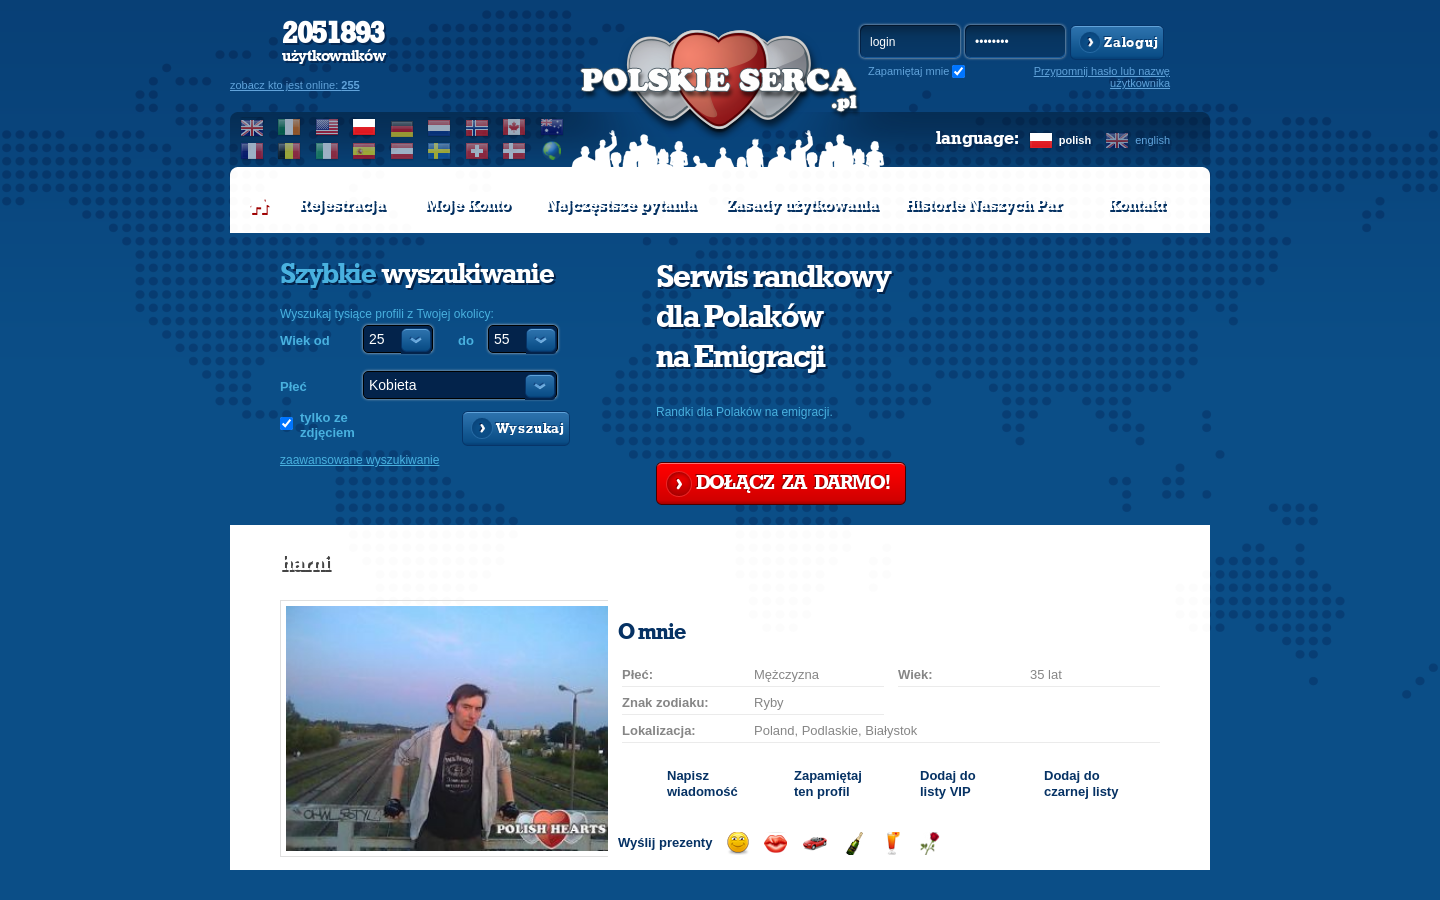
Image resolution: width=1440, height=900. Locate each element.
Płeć (293, 386)
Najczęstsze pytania (621, 205)
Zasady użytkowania (802, 205)
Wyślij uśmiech (737, 843)
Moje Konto (467, 205)
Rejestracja (342, 205)
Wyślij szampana (853, 843)
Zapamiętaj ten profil (828, 783)
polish (1075, 140)
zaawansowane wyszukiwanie (359, 460)
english (1152, 140)
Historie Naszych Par (983, 205)
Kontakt (1136, 205)
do (466, 340)
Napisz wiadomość (702, 783)
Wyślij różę (929, 843)
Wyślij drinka (891, 843)
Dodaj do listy (948, 783)
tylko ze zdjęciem (327, 425)
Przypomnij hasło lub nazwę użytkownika (1102, 77)
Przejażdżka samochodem (814, 843)
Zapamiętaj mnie (908, 71)
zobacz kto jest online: (295, 85)
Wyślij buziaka (775, 843)
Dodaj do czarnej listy (1081, 783)
